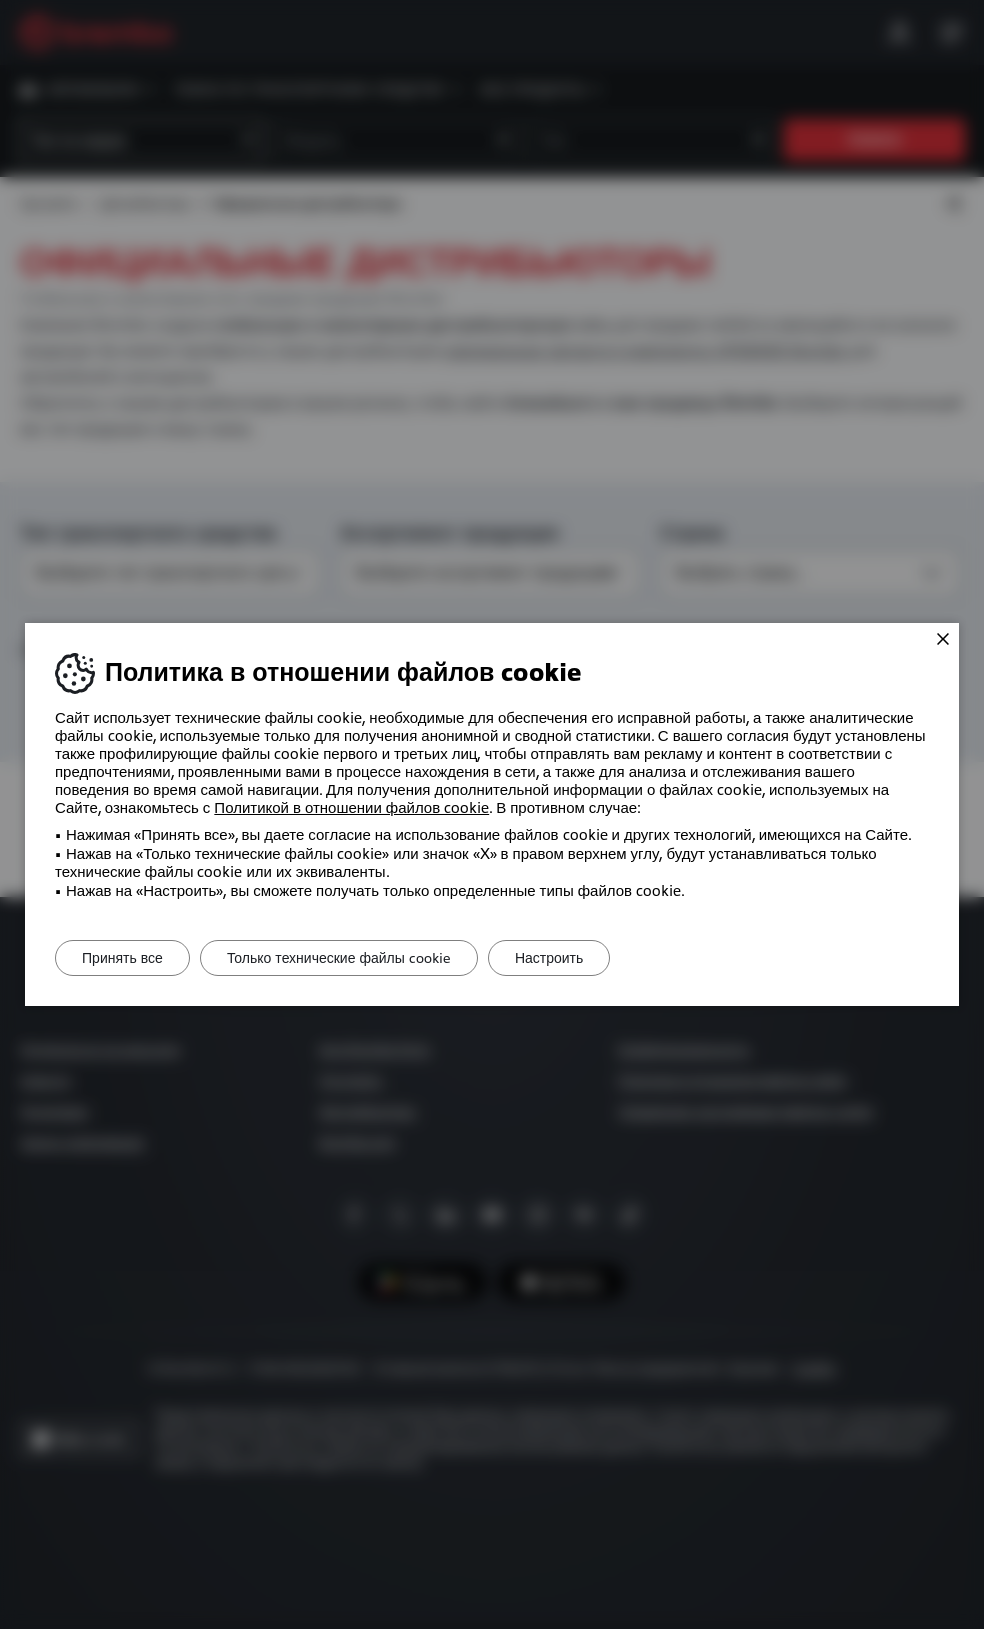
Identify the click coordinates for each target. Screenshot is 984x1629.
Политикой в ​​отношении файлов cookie (351, 808)
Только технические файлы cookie (351, 958)
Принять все (126, 958)
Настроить (569, 958)
